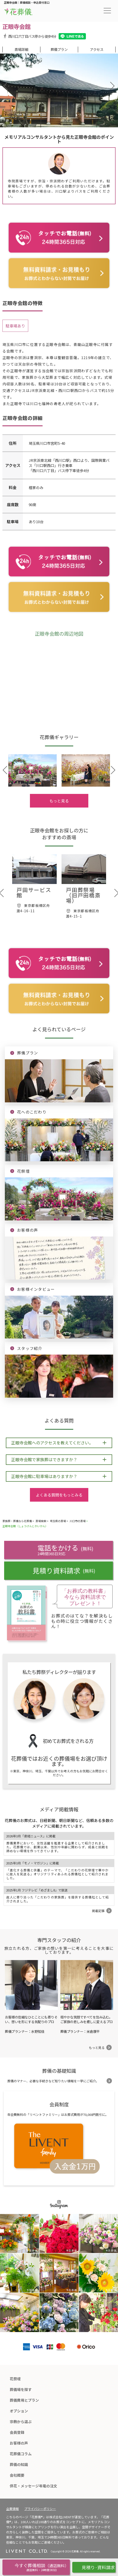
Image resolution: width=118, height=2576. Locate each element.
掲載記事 (98, 1910)
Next (110, 86)
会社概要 (17, 2475)
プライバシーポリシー (40, 2508)
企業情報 (12, 2508)
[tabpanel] (59, 90)
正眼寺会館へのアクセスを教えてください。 (52, 1443)
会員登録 (17, 2432)
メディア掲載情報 (59, 1809)
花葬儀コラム (21, 2453)
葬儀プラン (59, 49)
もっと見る (59, 801)
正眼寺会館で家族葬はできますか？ (44, 1459)
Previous (7, 86)
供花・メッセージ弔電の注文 (33, 2485)
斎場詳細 (21, 49)
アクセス (96, 49)
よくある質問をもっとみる (59, 1495)
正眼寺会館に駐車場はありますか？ (44, 1476)
